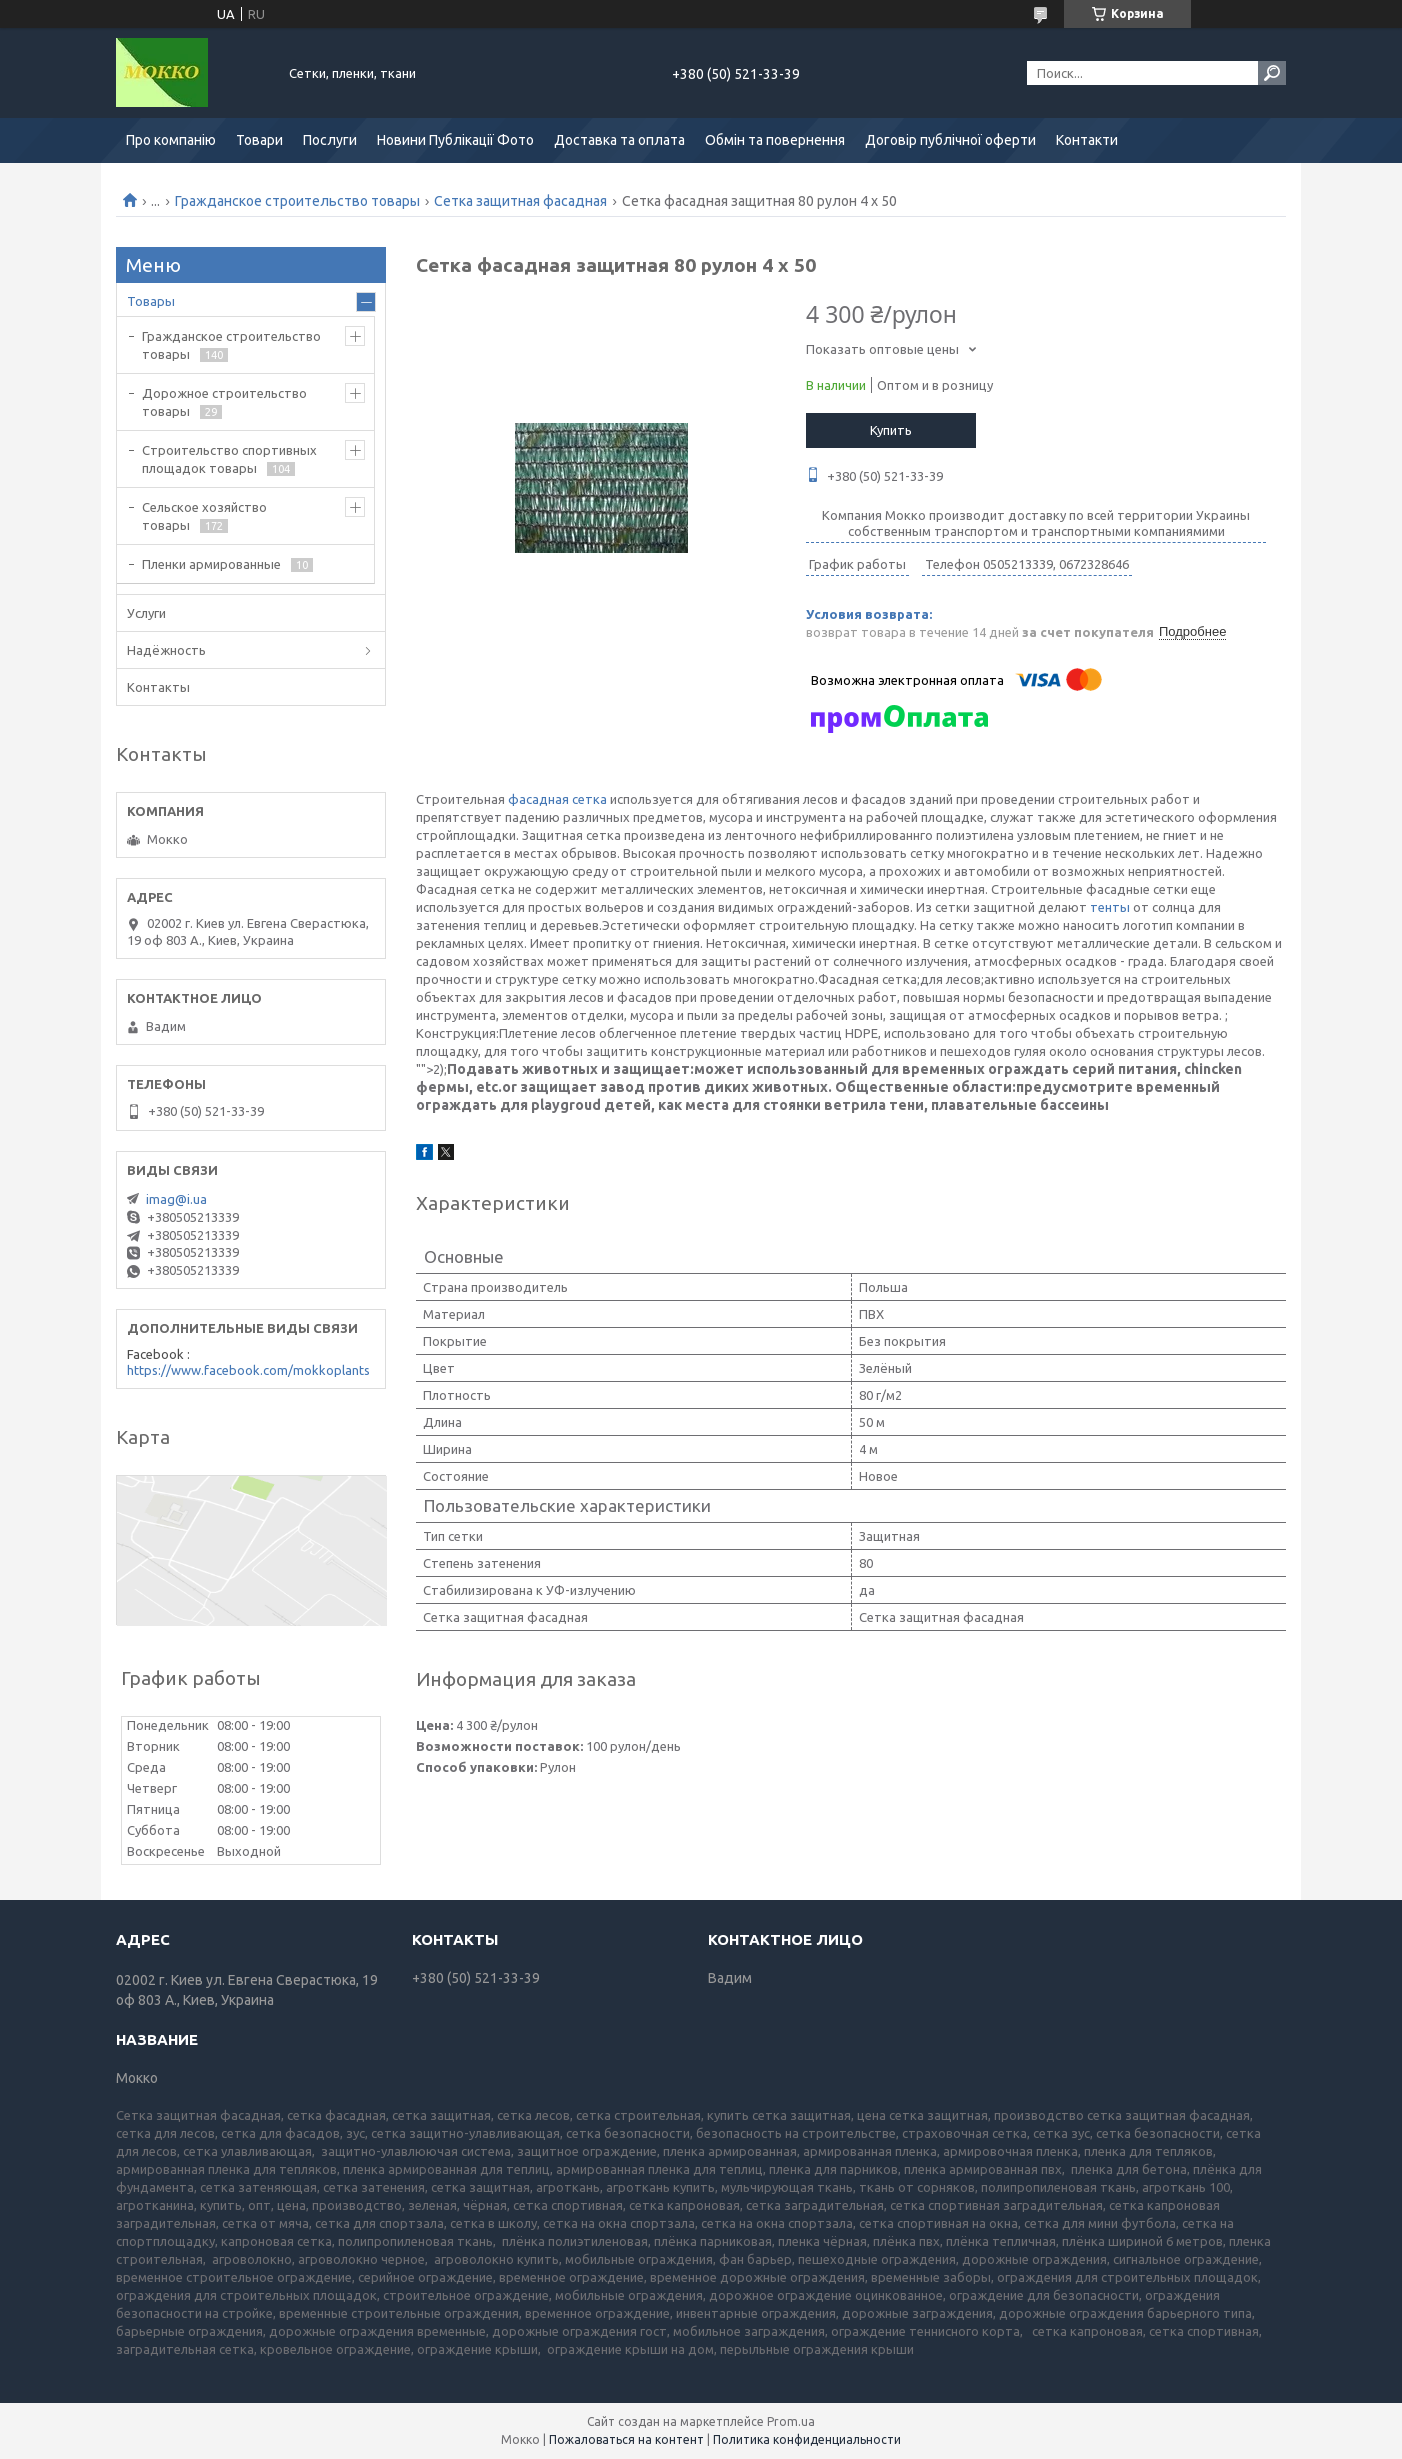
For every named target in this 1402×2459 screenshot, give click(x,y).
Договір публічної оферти (950, 140)
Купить (891, 430)
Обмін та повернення (775, 140)
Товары (151, 301)
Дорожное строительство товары (224, 402)
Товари (259, 140)
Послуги (330, 140)
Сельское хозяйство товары (204, 516)
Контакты (158, 687)
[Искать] (1272, 73)
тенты (1110, 907)
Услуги (146, 613)
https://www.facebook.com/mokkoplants (248, 1370)
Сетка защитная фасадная (520, 201)
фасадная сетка (557, 799)
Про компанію (171, 140)
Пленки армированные (211, 564)
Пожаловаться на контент (626, 2439)
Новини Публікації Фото (455, 140)
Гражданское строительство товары (297, 201)
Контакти (1087, 140)
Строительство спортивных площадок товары (229, 459)
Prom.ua (791, 2421)
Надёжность (166, 650)
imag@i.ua (176, 1199)
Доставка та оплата (619, 140)
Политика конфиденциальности (807, 2439)
